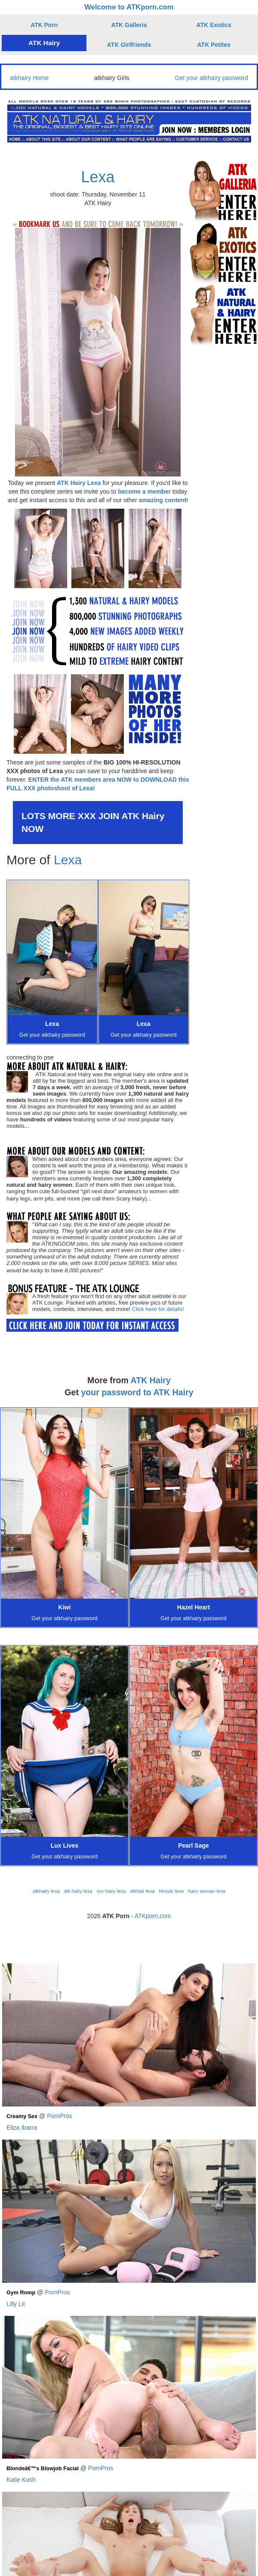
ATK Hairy (44, 42)
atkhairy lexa (46, 1891)
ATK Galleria (129, 24)
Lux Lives (65, 1845)
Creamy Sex (21, 2116)
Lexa (97, 177)
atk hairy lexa (78, 1891)
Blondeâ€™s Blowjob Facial (42, 2468)
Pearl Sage (193, 1845)
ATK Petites (214, 44)
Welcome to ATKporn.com (129, 7)
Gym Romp (20, 2293)
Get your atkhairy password (211, 77)
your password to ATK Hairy (137, 1392)
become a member (144, 491)
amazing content (162, 500)
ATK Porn (44, 24)
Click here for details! (158, 1309)
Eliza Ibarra (21, 2127)
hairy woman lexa (206, 1891)
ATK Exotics (214, 24)
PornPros (59, 2115)
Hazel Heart (193, 1607)
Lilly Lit (15, 2303)
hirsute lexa (171, 1891)
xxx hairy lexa (111, 1891)
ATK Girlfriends (129, 44)
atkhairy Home (29, 77)
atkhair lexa (142, 1891)
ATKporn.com (153, 1916)
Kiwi (64, 1607)
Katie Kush (21, 2479)
